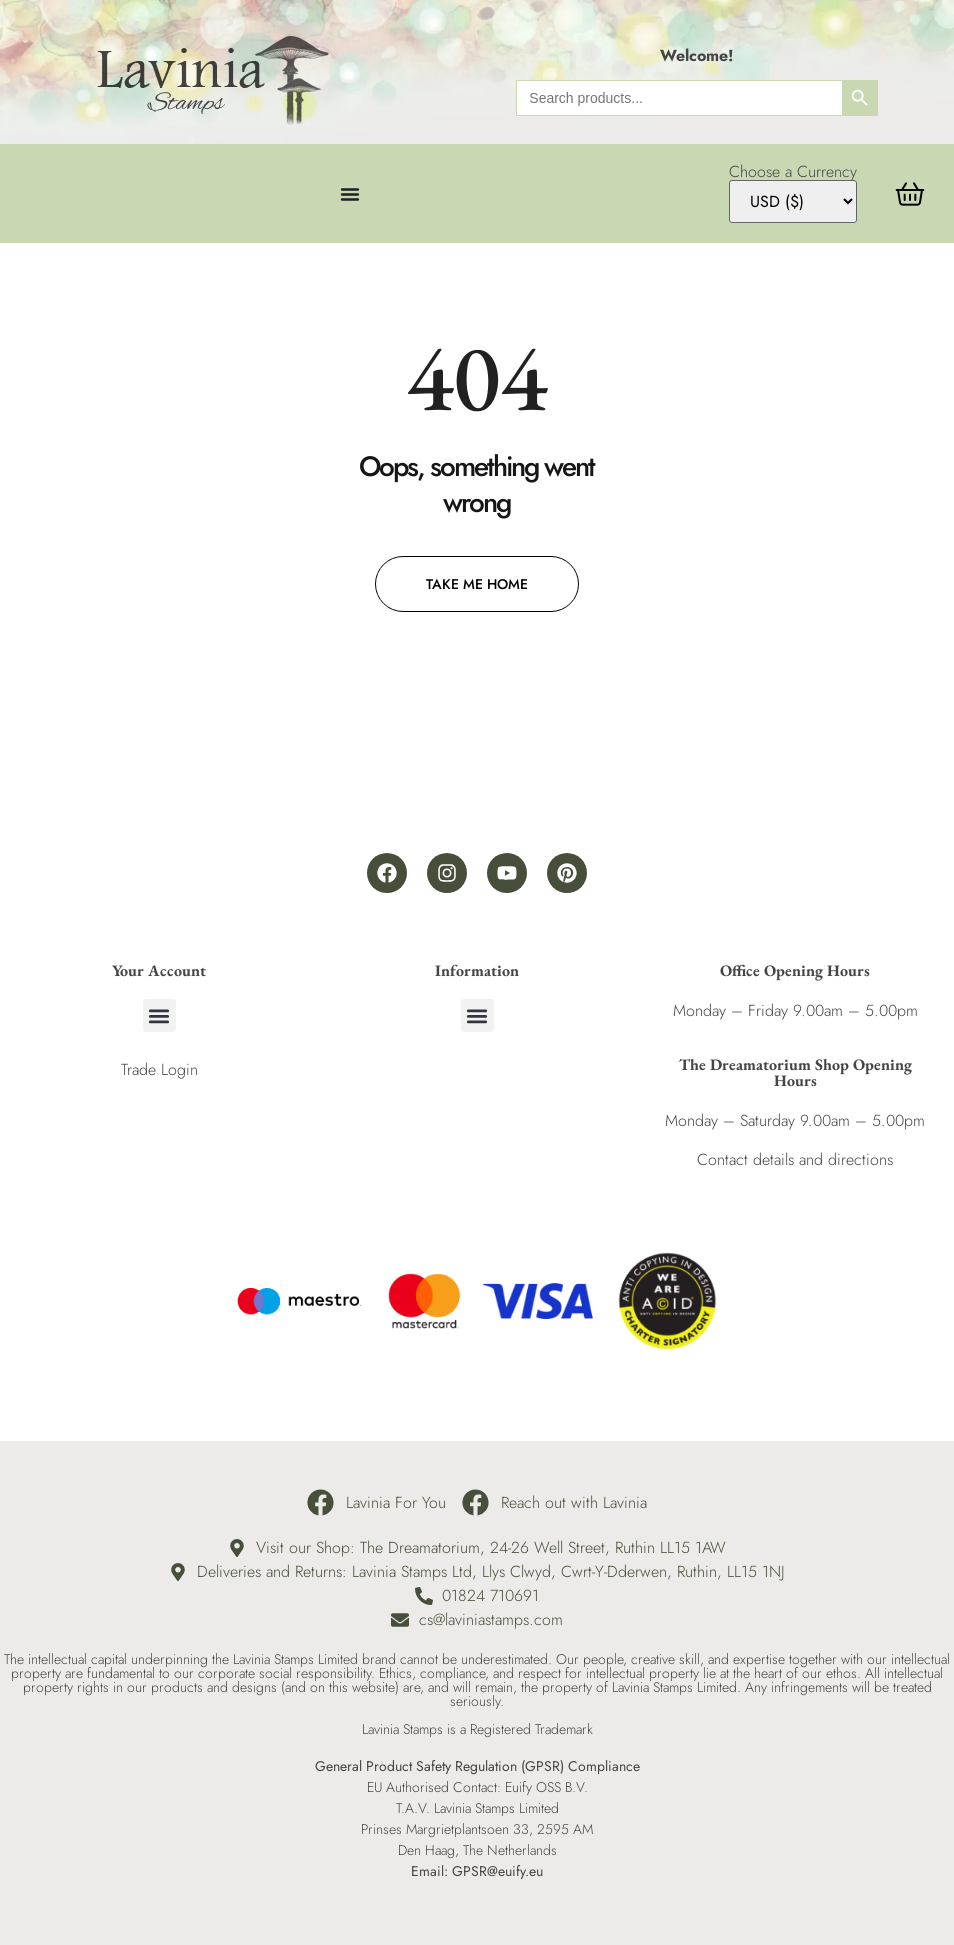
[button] (159, 1015)
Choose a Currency (793, 172)
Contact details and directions (795, 1159)
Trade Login (159, 1069)
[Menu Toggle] (350, 194)
